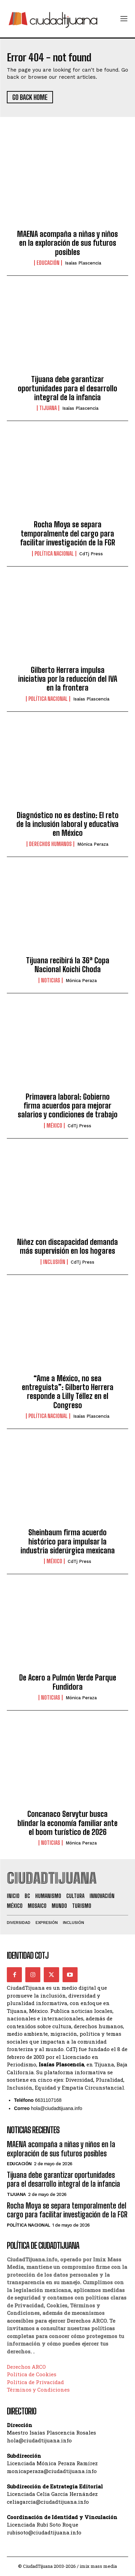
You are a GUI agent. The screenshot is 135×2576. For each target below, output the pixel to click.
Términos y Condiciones (38, 2389)
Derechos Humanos (50, 844)
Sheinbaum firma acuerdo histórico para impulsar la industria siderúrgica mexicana (68, 1541)
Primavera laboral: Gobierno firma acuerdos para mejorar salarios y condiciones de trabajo (68, 1105)
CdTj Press (91, 553)
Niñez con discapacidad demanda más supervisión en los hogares (67, 1246)
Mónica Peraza (92, 844)
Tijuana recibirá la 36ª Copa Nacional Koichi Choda (67, 965)
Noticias (50, 980)
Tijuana (48, 408)
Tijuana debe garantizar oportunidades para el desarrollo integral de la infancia (67, 388)
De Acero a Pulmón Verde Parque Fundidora (67, 1682)
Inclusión (54, 1262)
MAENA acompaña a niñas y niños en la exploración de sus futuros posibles (67, 243)
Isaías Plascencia (83, 263)
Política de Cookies (31, 2374)
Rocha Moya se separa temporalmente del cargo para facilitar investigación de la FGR (67, 533)
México (54, 1125)
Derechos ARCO (26, 2366)
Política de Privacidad (35, 2382)
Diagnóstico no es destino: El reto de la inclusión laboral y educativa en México (67, 824)
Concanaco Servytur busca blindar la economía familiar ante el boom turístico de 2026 (67, 1823)
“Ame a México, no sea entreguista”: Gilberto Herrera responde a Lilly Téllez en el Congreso (67, 1392)
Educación (48, 263)
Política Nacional (54, 553)
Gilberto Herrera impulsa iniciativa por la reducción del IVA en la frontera (67, 679)
